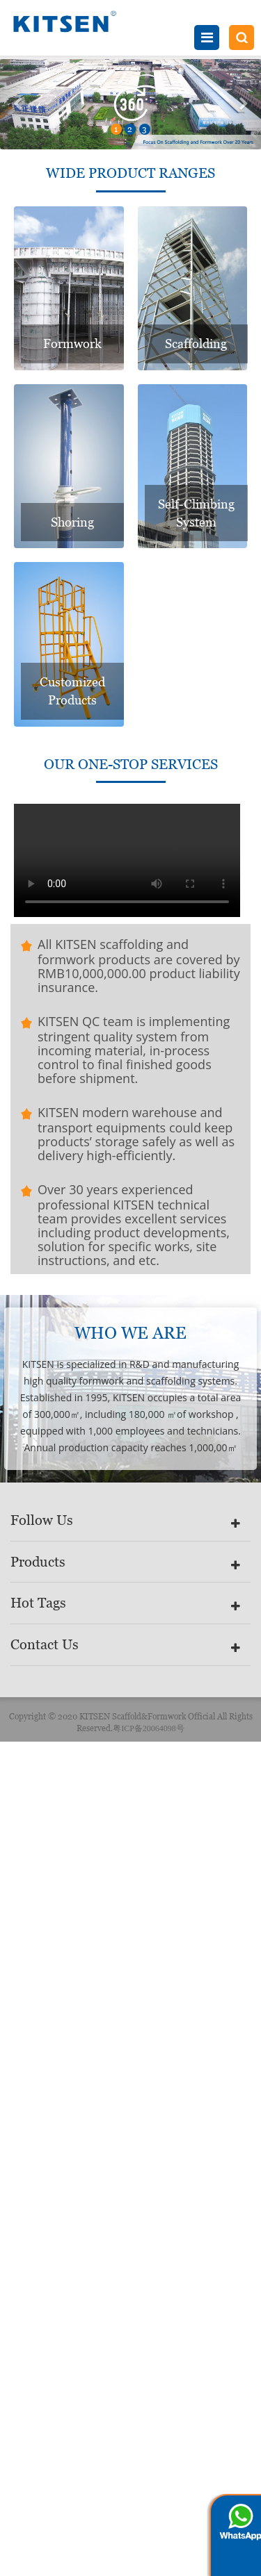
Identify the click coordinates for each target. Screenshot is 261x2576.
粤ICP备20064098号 (148, 1728)
